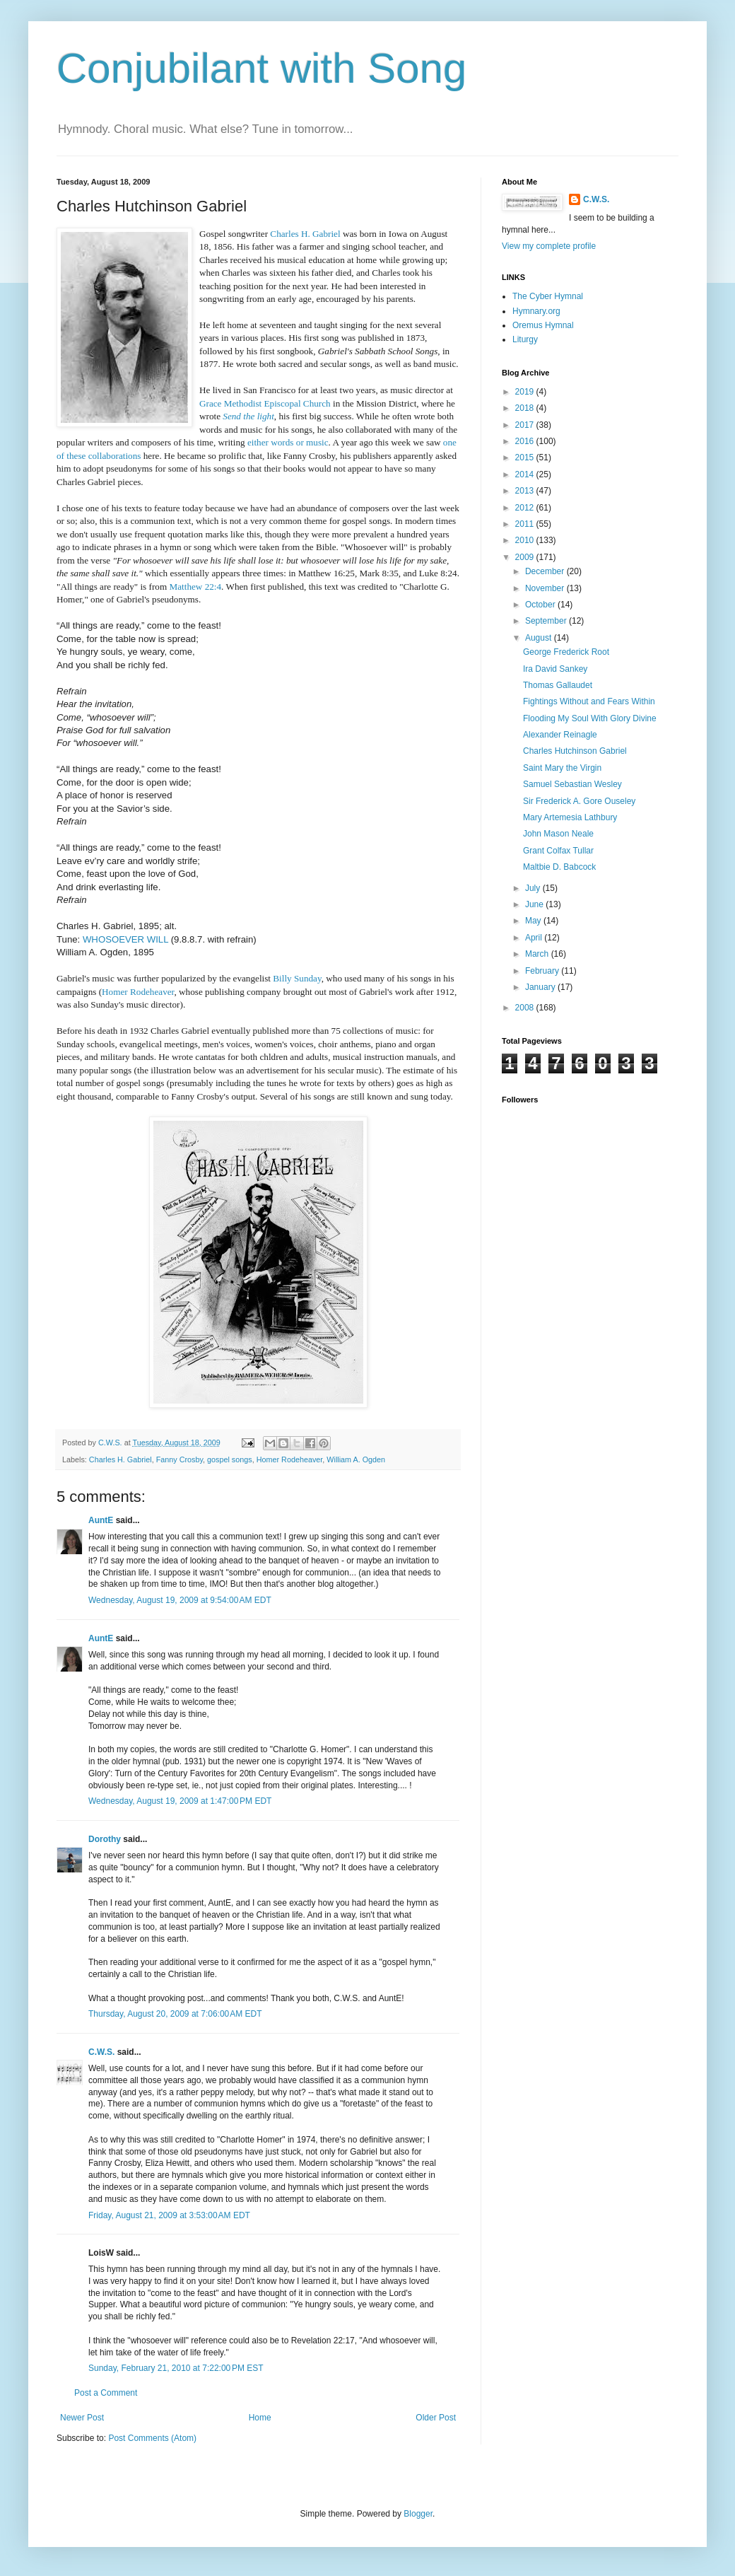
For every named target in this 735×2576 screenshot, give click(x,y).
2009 (525, 557)
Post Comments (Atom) (152, 2438)
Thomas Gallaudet (557, 685)
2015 (525, 457)
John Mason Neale (558, 834)
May (534, 921)
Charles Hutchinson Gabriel (575, 751)
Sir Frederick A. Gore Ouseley (579, 801)
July (534, 888)
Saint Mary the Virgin (562, 768)
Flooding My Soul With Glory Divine (590, 718)
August (539, 638)
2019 (525, 392)
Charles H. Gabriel (120, 1459)
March (538, 954)
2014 (525, 474)
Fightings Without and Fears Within (589, 701)
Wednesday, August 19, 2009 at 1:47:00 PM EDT (179, 1801)
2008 (525, 1008)
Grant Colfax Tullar (558, 851)
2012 (525, 508)
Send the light (248, 416)
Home (260, 2418)
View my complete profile (549, 246)
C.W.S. (101, 2052)
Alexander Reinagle (560, 735)
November (546, 588)
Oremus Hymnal (543, 325)
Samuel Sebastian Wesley (572, 784)
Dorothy (104, 1839)
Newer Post (82, 2418)
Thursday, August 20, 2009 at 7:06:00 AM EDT (175, 2014)
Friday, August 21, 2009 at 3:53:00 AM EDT (169, 2215)
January (541, 987)
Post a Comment (105, 2393)
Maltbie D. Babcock (559, 867)
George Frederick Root (566, 652)
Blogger (418, 2514)
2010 (525, 540)
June (535, 904)
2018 (525, 408)
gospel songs (229, 1459)
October (541, 605)
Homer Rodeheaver (290, 1459)
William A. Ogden (356, 1459)
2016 (525, 441)
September (547, 621)
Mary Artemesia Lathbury (570, 817)
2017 (525, 425)
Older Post (436, 2418)
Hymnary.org (536, 311)
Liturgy (525, 339)
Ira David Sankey (555, 669)
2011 (525, 524)
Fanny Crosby (179, 1459)
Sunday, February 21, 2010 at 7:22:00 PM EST (176, 2368)
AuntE (100, 1520)
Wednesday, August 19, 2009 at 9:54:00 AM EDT (179, 1600)
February (543, 971)
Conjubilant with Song (261, 68)
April (534, 938)
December (546, 571)
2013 (525, 491)
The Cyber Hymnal (547, 296)
